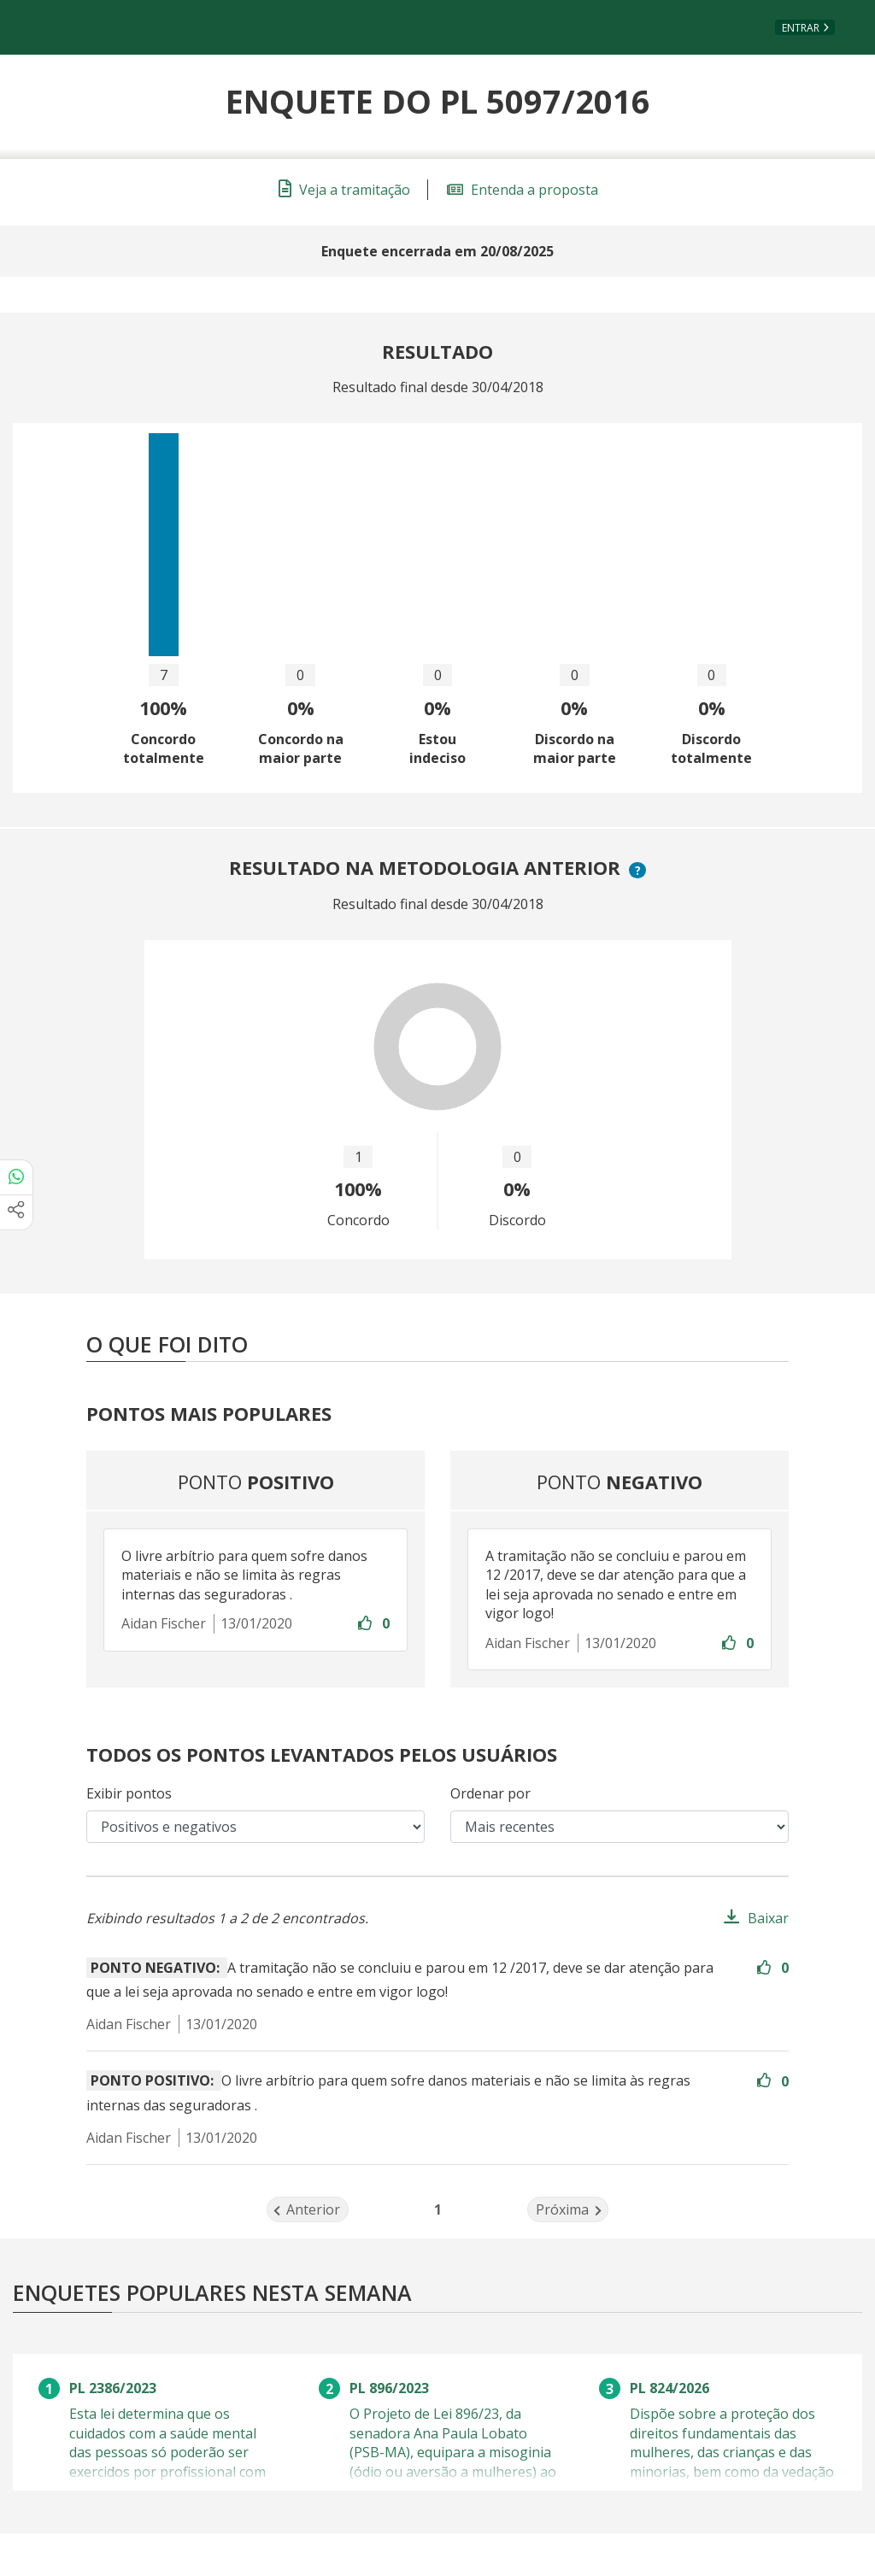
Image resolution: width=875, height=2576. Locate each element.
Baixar (768, 1918)
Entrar (800, 28)
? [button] (640, 870)
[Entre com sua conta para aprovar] (366, 1624)
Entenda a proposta (522, 189)
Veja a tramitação (344, 189)
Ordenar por (490, 1793)
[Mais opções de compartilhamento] (16, 1212)
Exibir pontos (129, 1793)
